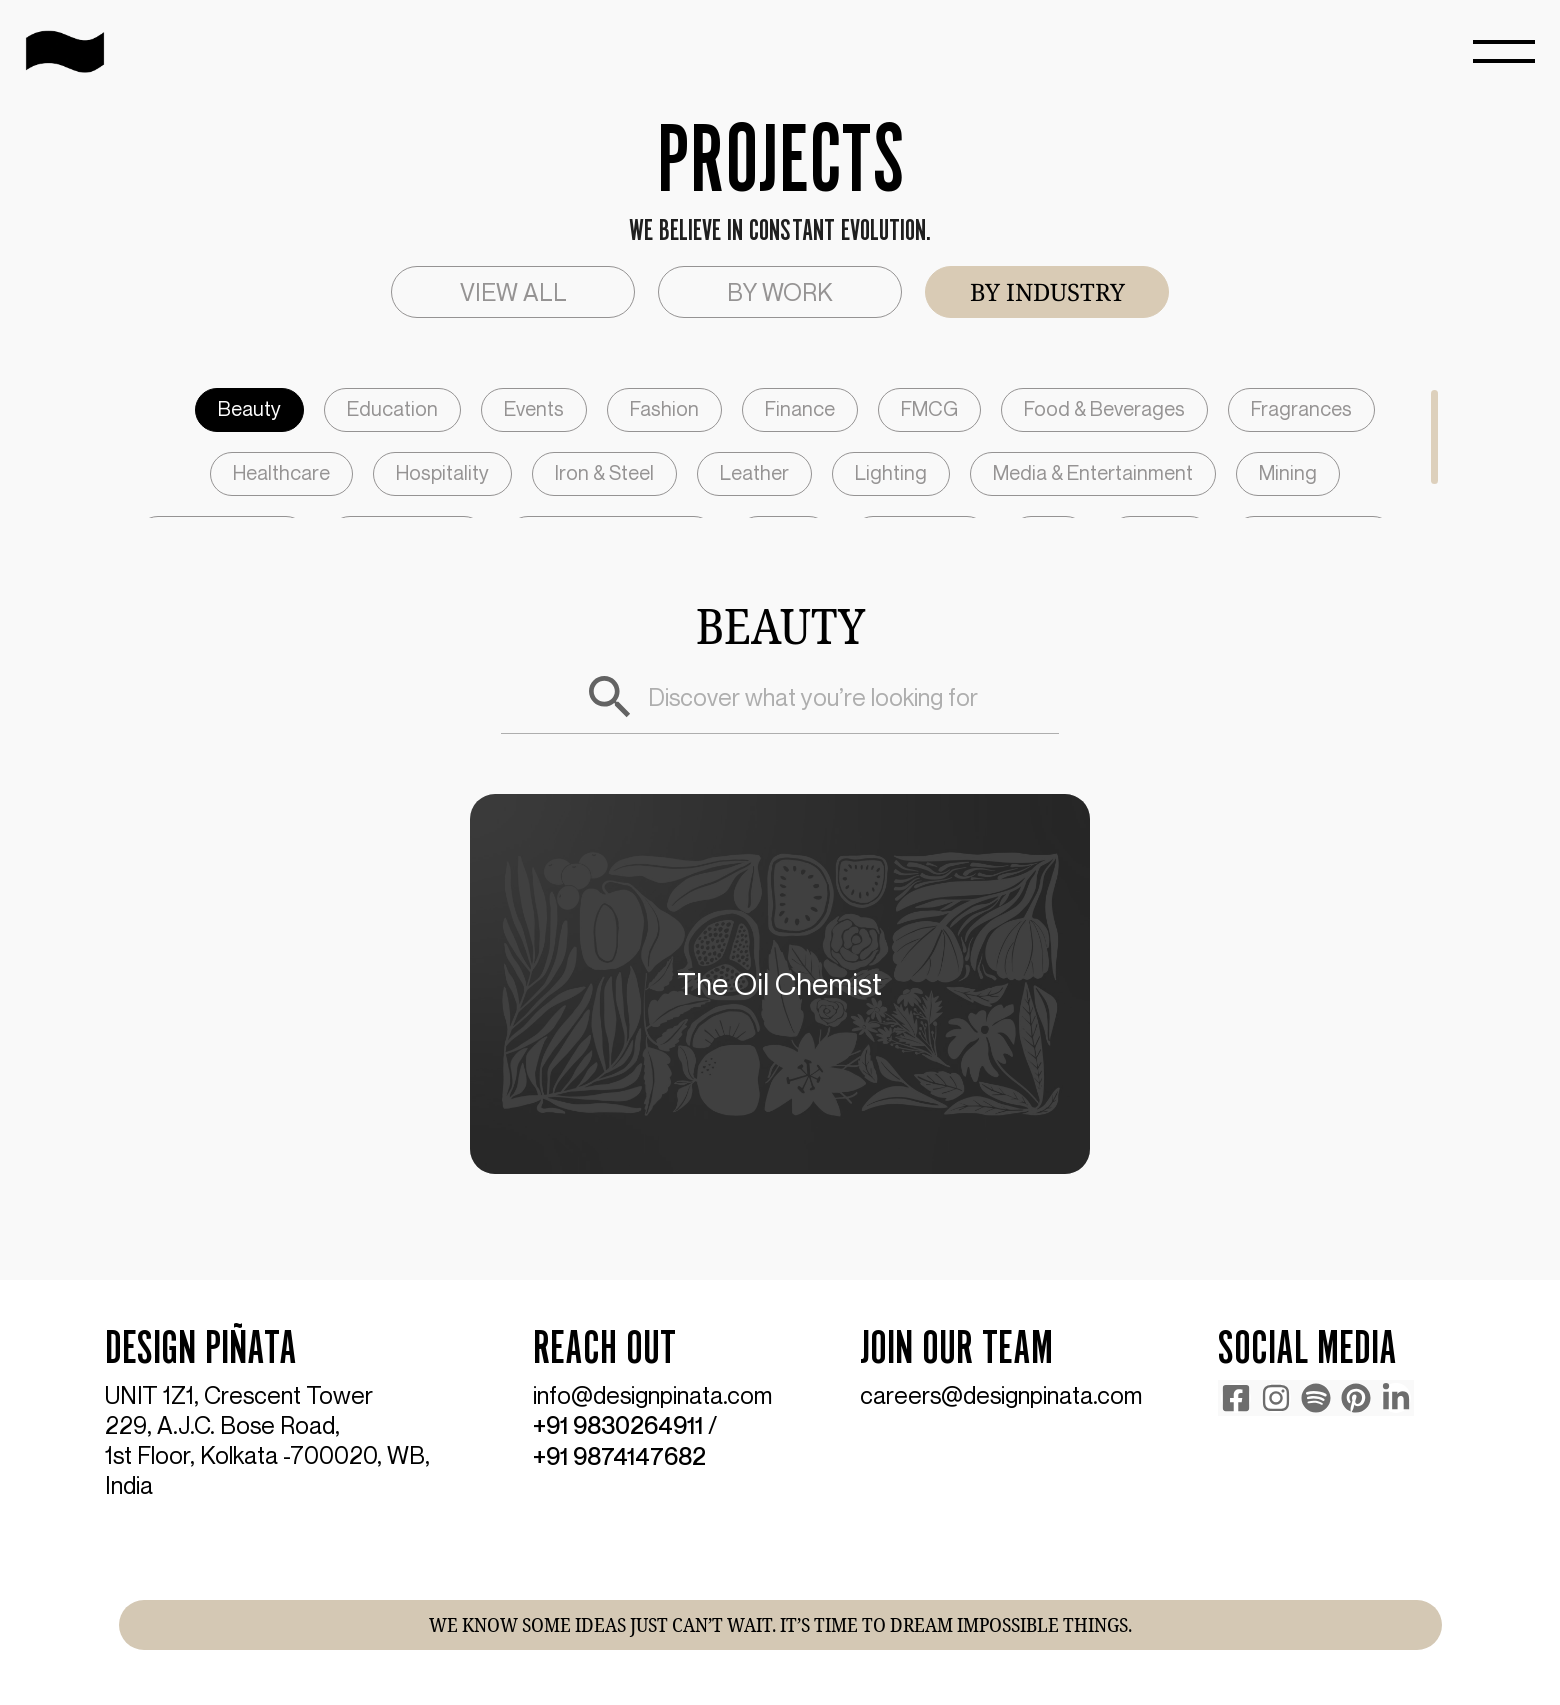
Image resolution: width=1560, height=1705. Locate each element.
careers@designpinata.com (1001, 1395)
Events (534, 408)
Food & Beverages (1104, 408)
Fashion (664, 408)
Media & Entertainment (1093, 472)
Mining (1288, 472)
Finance (800, 408)
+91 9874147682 (619, 1455)
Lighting (891, 472)
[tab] (513, 292)
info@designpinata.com (652, 1395)
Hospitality (442, 472)
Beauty (249, 408)
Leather (754, 472)
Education (392, 408)
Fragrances (1301, 408)
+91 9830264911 (618, 1425)
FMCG (929, 408)
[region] (780, 453)
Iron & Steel (604, 472)
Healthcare (281, 472)
